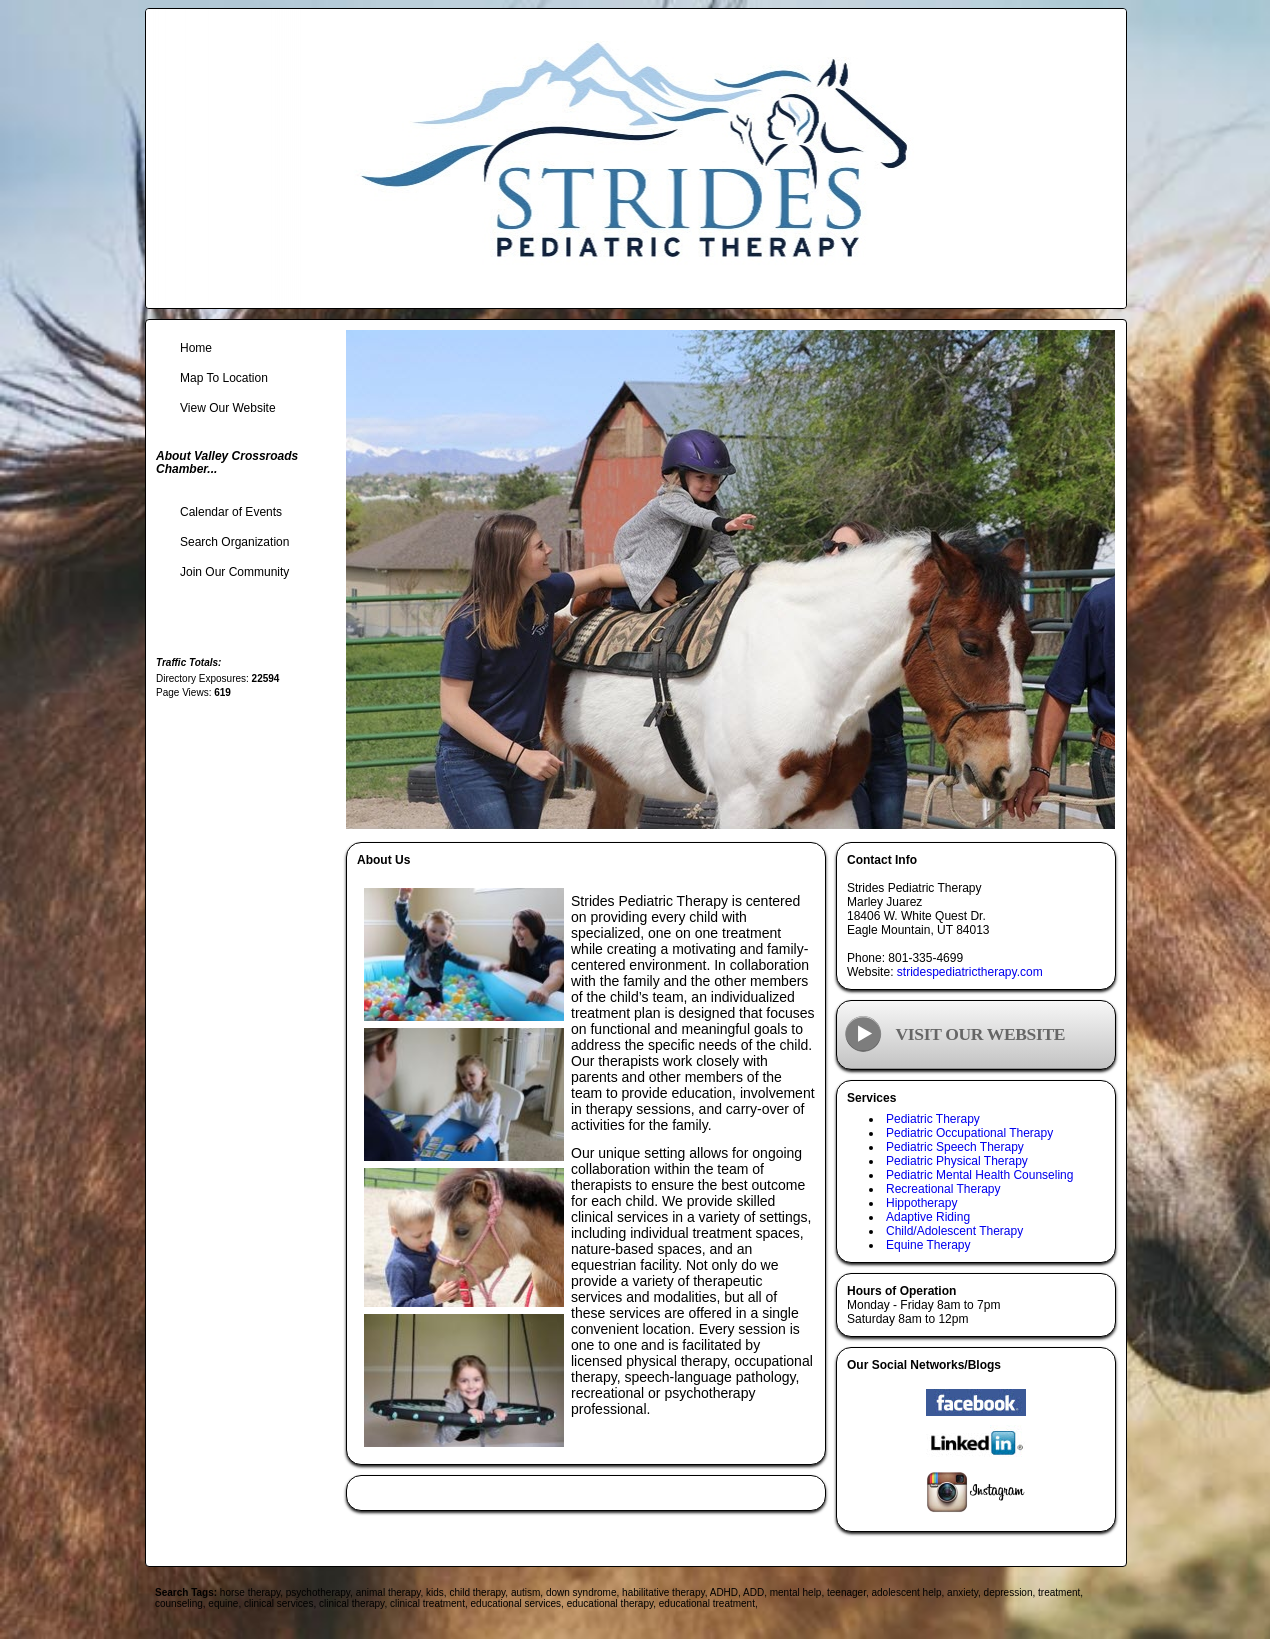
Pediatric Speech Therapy (955, 1147)
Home (196, 348)
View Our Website (228, 408)
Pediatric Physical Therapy (957, 1161)
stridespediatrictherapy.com (970, 972)
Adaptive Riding (928, 1217)
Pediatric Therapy (933, 1119)
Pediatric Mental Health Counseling (979, 1175)
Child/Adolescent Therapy (954, 1231)
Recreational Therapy (943, 1189)
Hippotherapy (921, 1203)
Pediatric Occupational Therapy (969, 1133)
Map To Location (224, 378)
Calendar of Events (231, 512)
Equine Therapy (928, 1245)
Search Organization (234, 542)
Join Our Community (234, 572)
